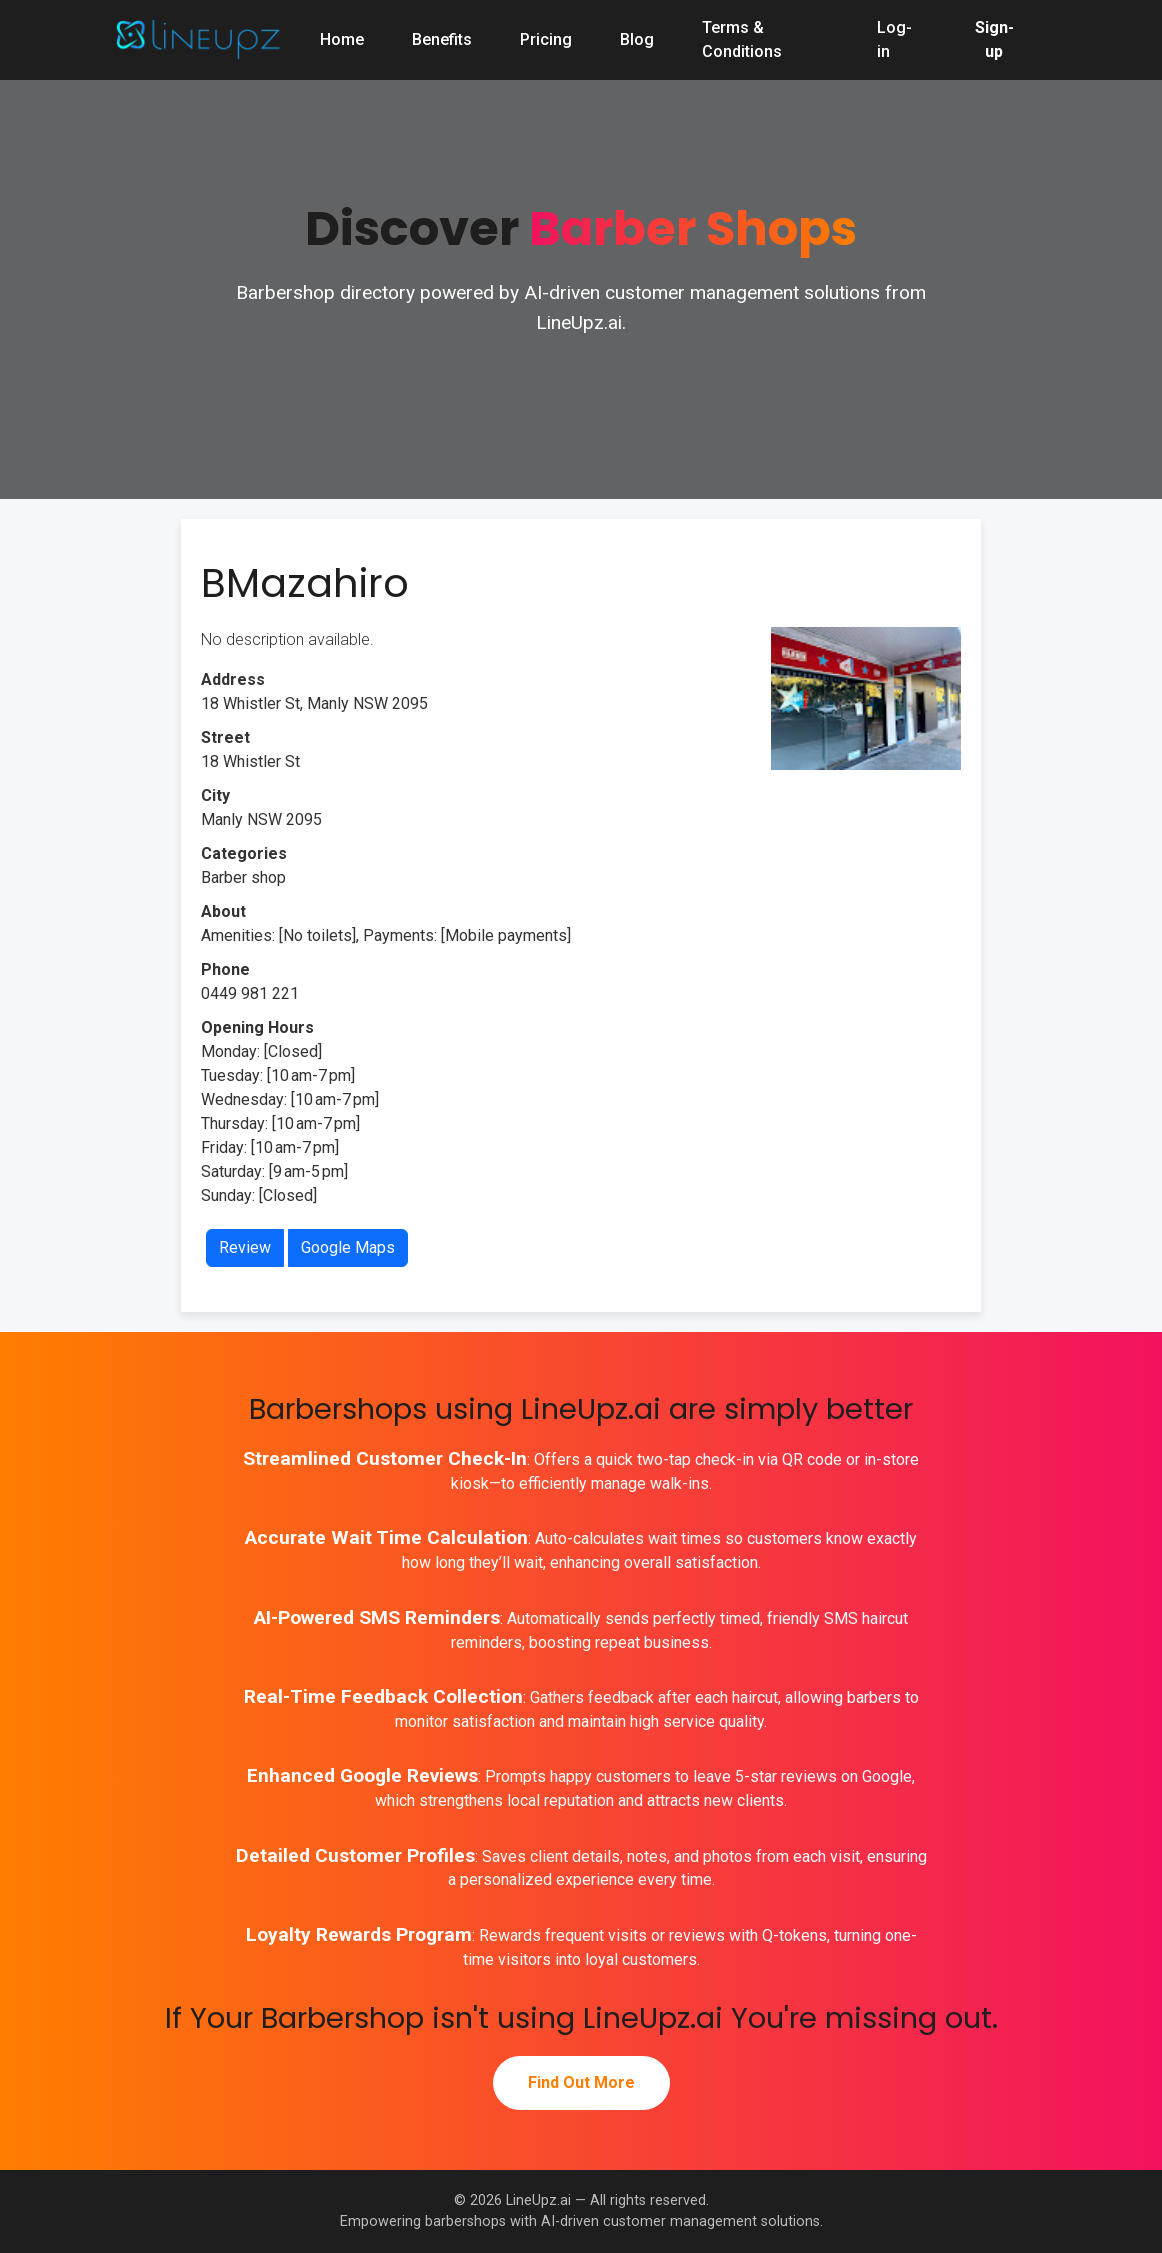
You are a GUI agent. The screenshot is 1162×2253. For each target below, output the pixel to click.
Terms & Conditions (742, 39)
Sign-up (994, 39)
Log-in (894, 39)
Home (342, 39)
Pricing (546, 39)
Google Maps (348, 1247)
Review (245, 1247)
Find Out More (581, 2082)
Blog (637, 39)
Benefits (442, 39)
